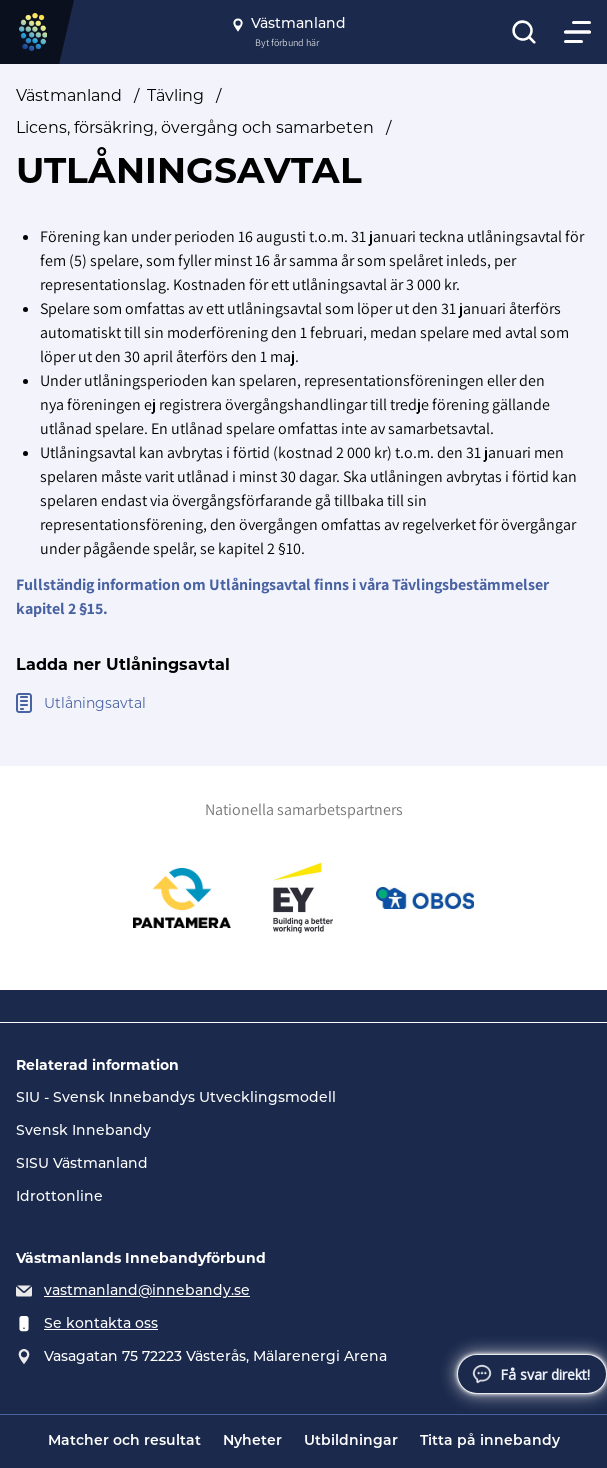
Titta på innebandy (490, 1441)
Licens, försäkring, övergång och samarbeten (195, 127)
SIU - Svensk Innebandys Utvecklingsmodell (176, 1098)
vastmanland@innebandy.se (147, 1291)
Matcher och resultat (124, 1441)
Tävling (175, 95)
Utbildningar (351, 1441)
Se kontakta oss (101, 1324)
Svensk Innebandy (83, 1131)
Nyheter (252, 1441)
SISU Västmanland (82, 1164)
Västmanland (69, 95)
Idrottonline (59, 1197)
